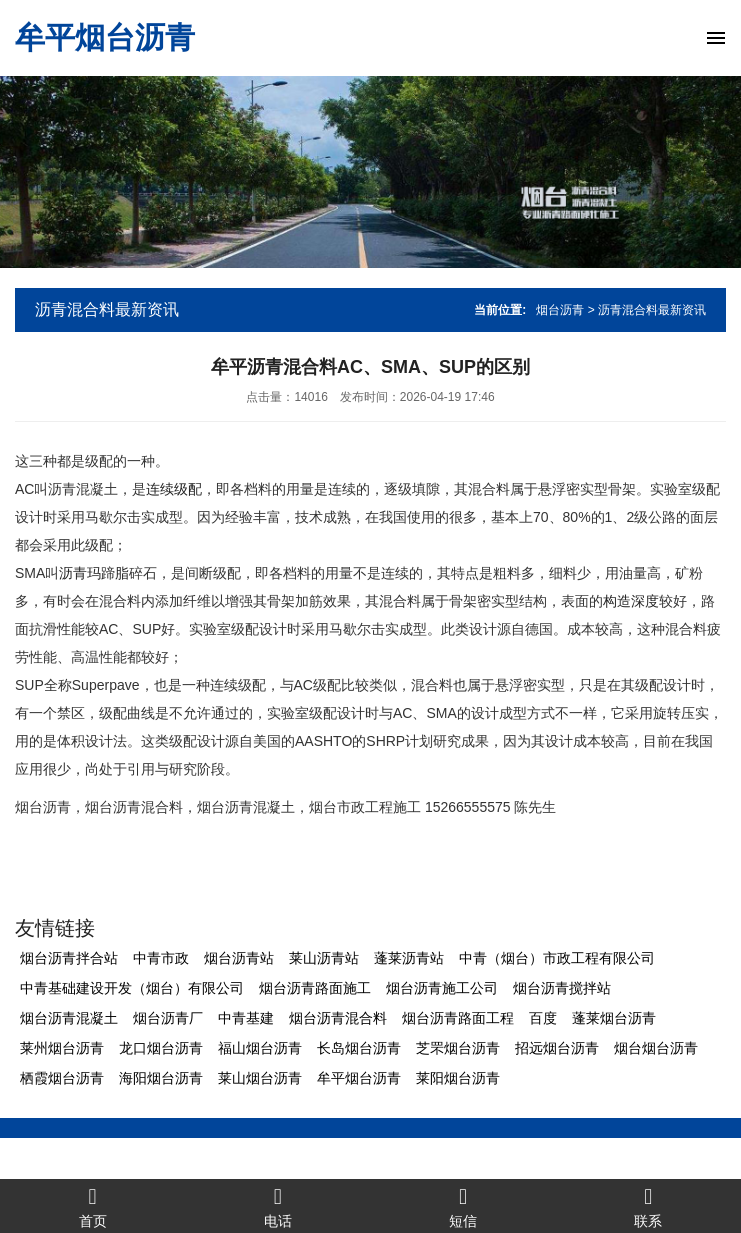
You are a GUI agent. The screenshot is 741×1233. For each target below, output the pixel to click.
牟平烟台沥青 (105, 37)
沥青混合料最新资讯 (107, 309)
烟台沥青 (560, 310)
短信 (463, 1206)
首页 (92, 1206)
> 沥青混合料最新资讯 (647, 310)
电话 (277, 1206)
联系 (648, 1206)
